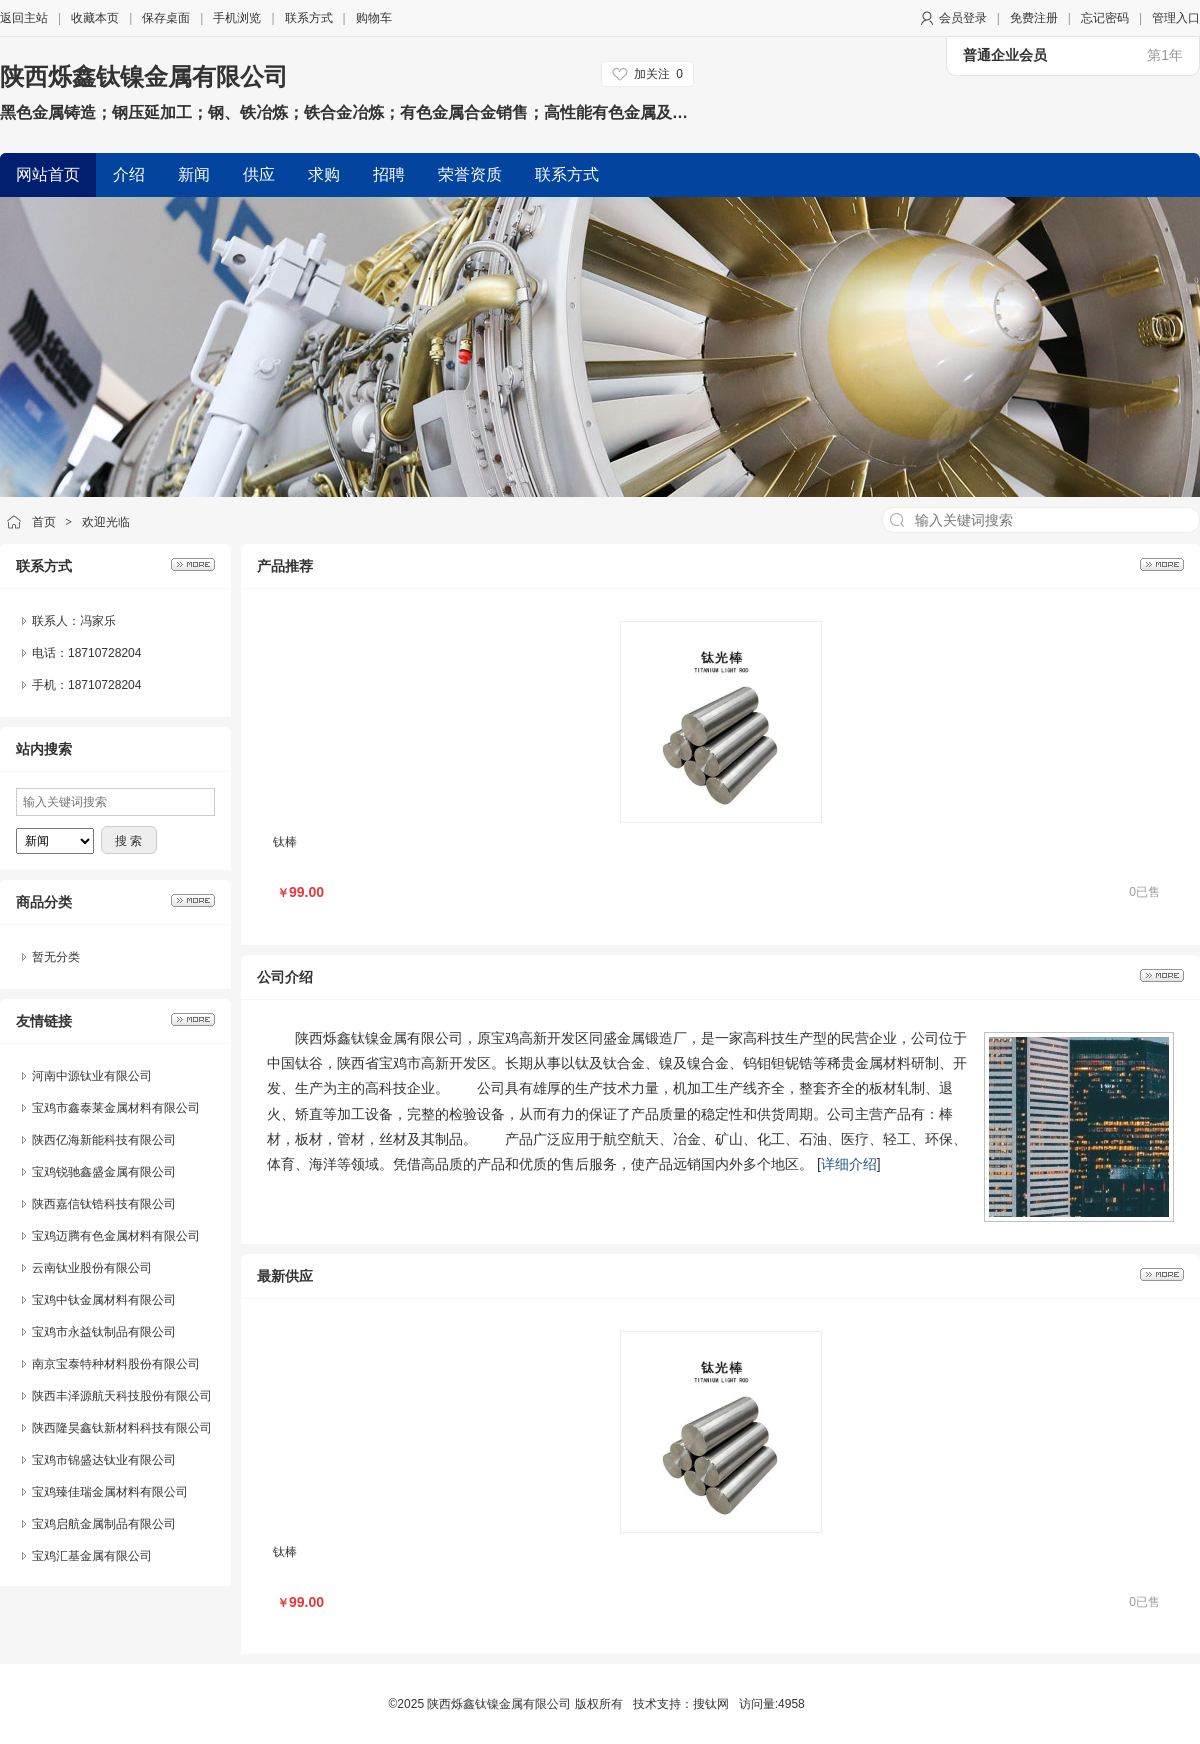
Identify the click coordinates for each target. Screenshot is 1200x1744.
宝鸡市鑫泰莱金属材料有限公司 (116, 1108)
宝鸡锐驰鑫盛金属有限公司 (104, 1172)
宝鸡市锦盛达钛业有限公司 (104, 1460)
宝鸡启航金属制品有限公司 (104, 1524)
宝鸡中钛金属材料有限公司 (104, 1300)
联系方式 (309, 18)
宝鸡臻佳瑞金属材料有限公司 (110, 1492)
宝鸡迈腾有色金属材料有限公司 (116, 1236)
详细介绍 (849, 1164)
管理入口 (1176, 18)
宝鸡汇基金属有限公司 (92, 1556)
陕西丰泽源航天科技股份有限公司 (122, 1396)
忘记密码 (1105, 18)
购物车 (374, 18)
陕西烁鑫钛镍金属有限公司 (144, 76)
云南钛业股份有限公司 (92, 1268)
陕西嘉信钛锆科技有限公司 (104, 1204)
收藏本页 (95, 18)
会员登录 (963, 18)
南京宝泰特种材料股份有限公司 (116, 1364)
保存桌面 (166, 18)
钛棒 (285, 842)
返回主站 (24, 18)
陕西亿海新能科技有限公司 (104, 1140)
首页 (44, 522)
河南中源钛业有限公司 (92, 1076)
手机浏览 (237, 18)
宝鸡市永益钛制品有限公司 (104, 1332)
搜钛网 (711, 1704)
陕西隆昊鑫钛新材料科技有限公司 (122, 1428)
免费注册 (1034, 18)
